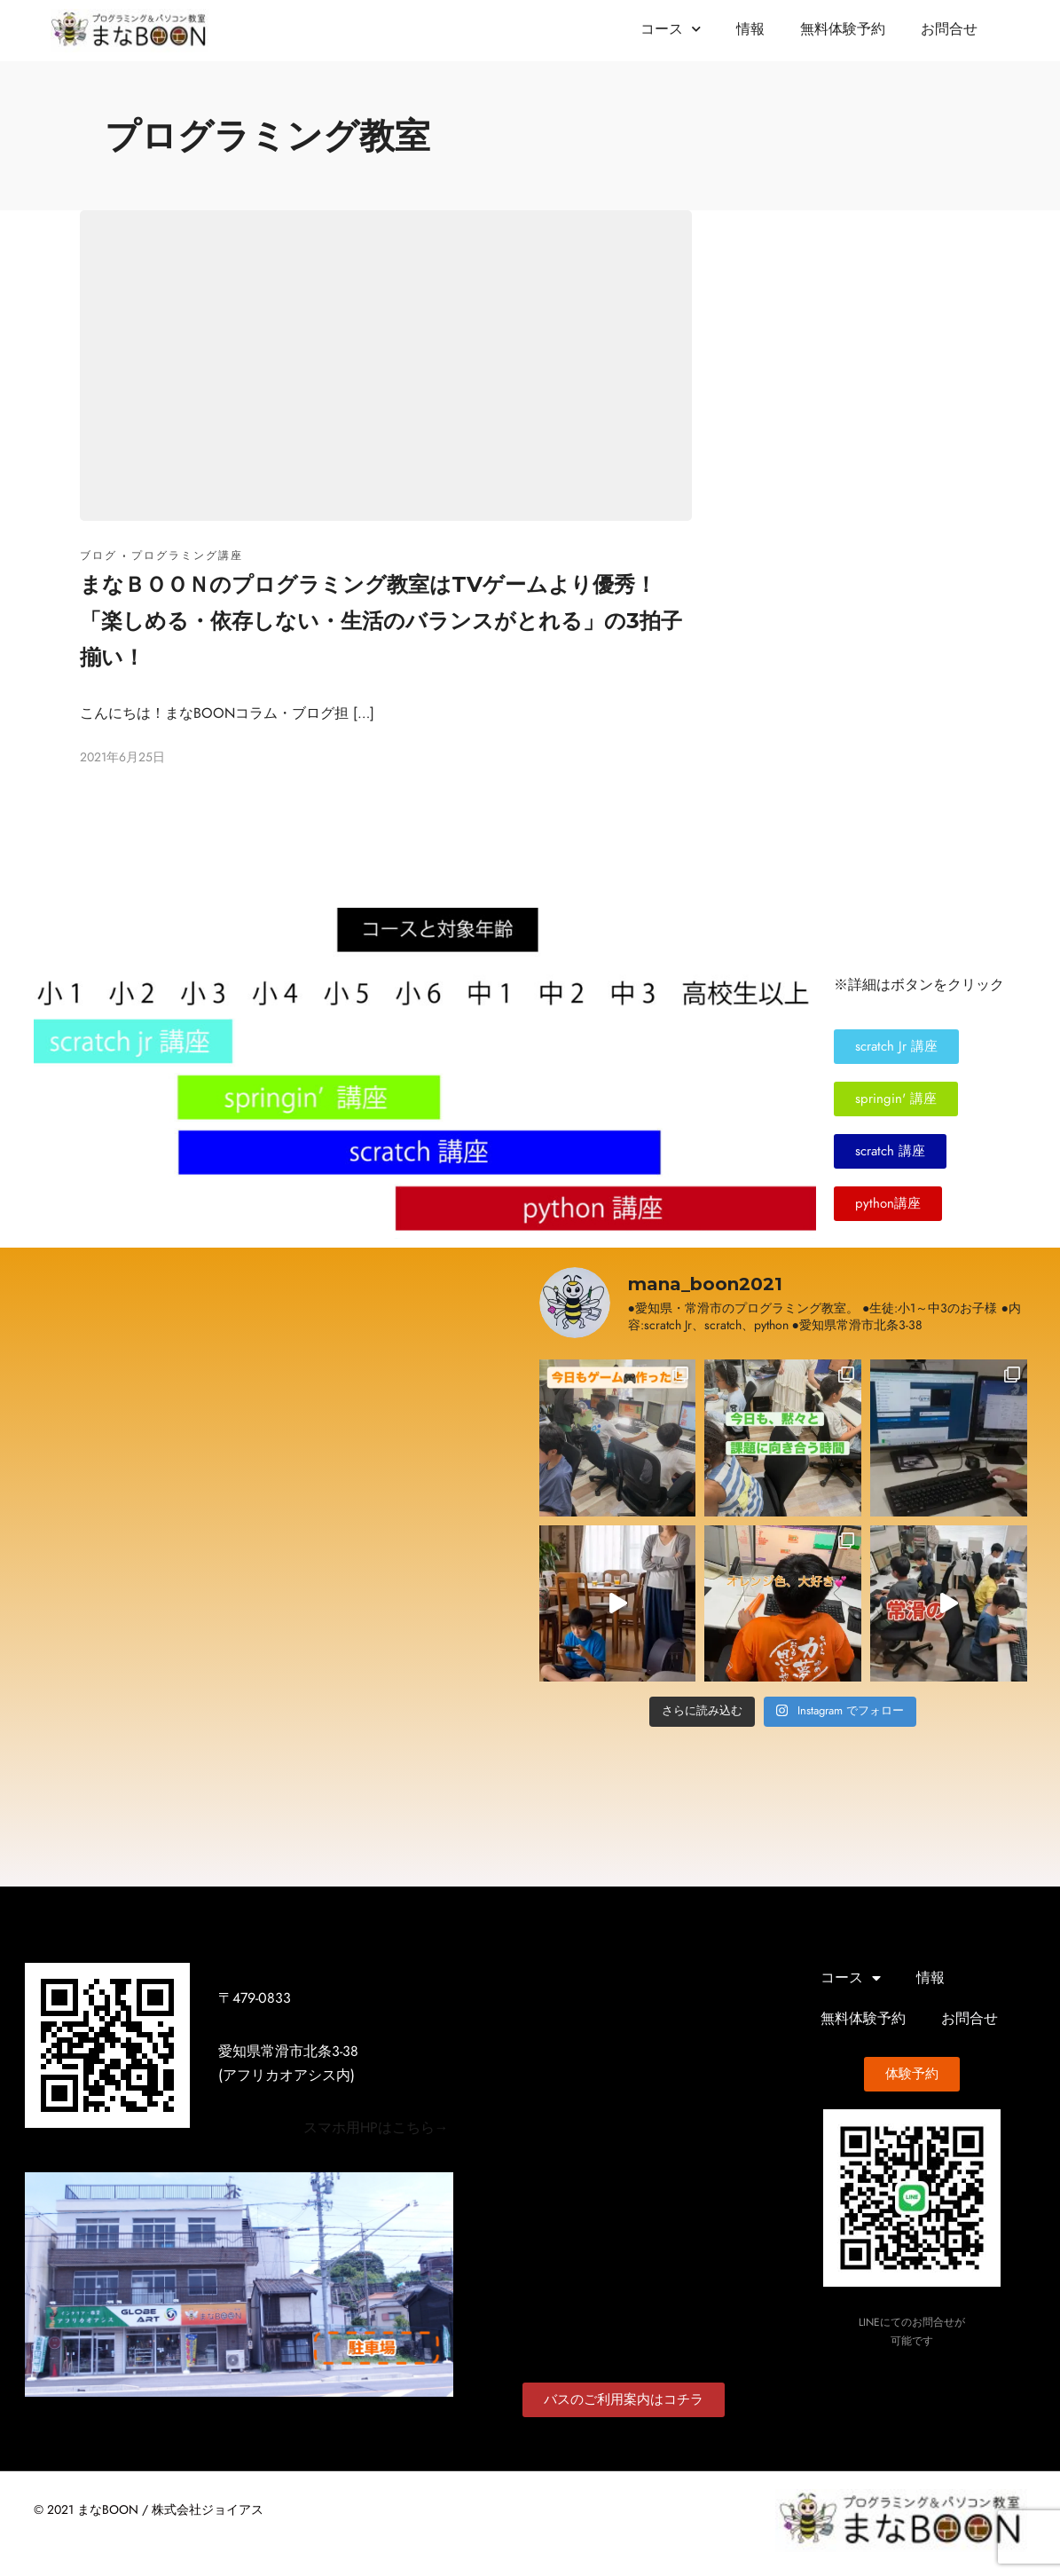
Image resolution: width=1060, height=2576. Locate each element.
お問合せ (949, 29)
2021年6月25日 (122, 757)
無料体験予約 (842, 29)
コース (670, 29)
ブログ (98, 555)
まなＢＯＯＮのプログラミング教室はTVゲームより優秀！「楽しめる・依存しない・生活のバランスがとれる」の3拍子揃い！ (381, 620)
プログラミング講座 (187, 555)
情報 (750, 29)
